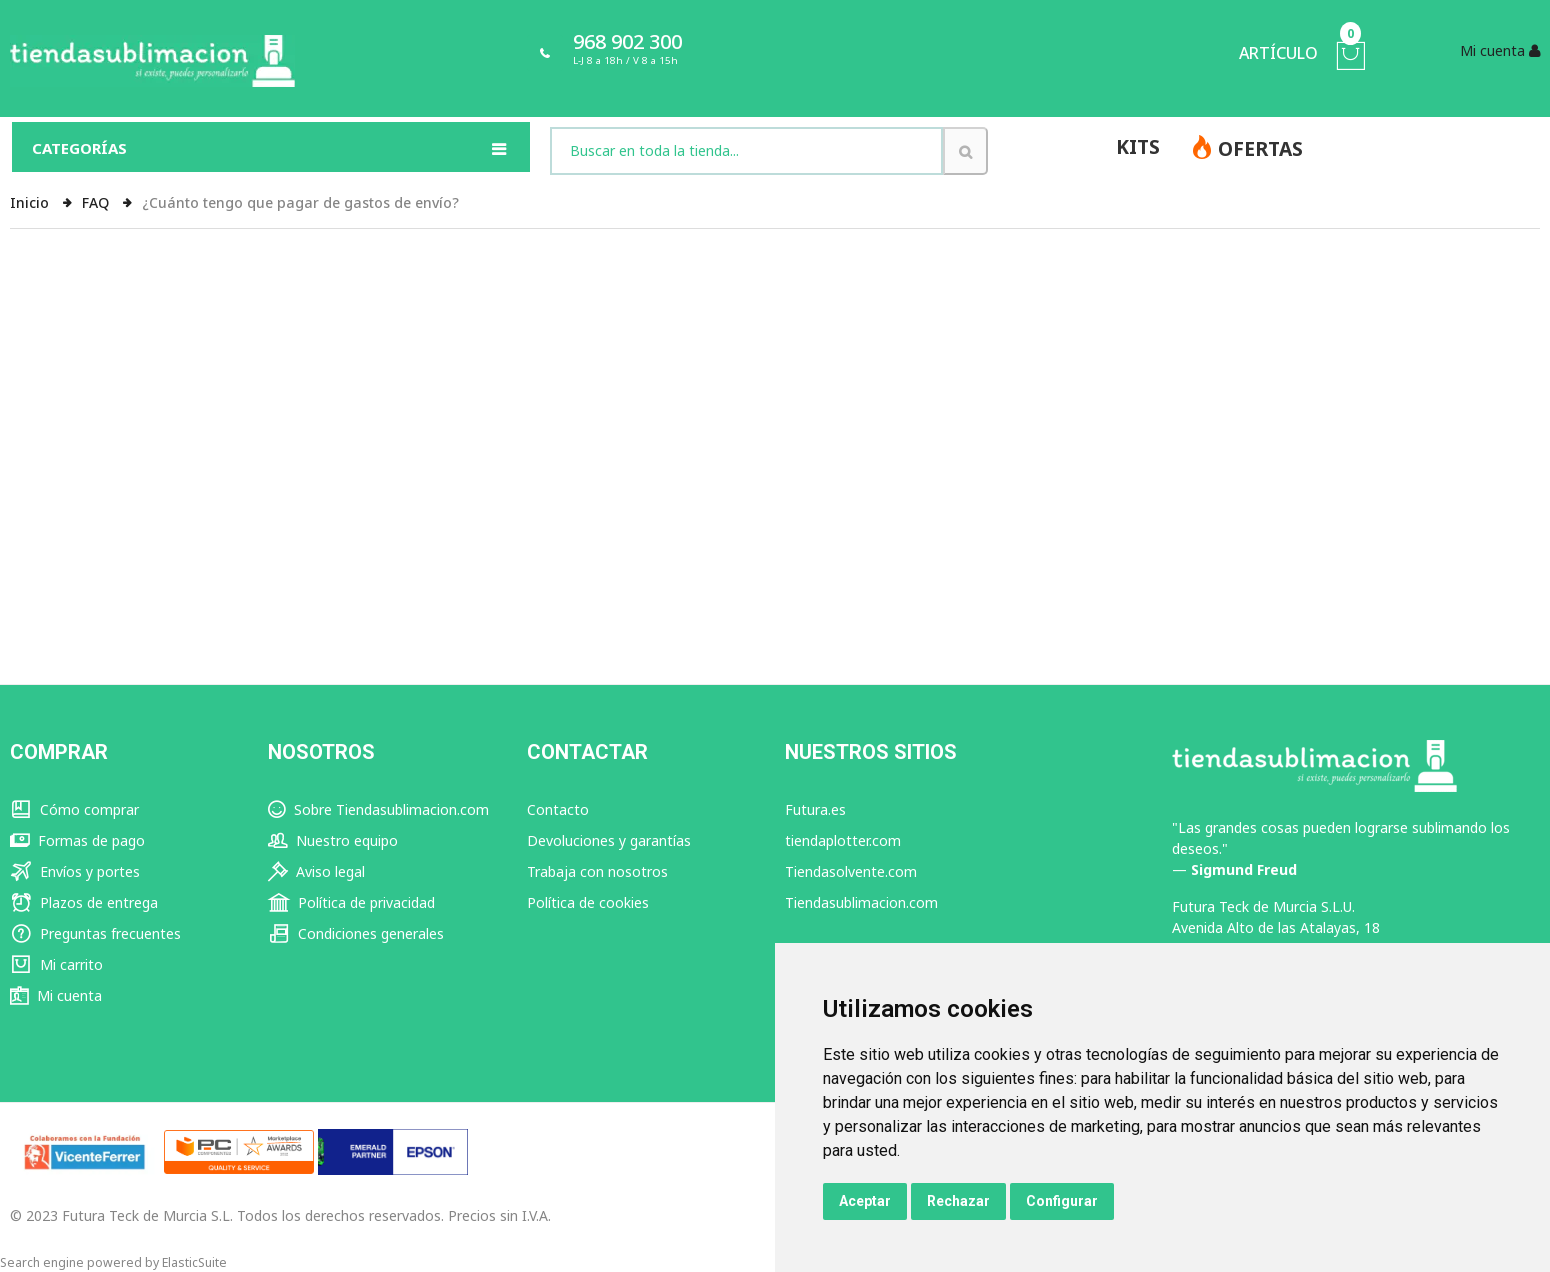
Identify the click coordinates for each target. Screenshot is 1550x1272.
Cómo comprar (74, 809)
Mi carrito (56, 964)
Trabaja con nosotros (597, 871)
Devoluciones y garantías (609, 840)
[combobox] (746, 151)
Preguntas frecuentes (95, 933)
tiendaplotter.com (843, 840)
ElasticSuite (194, 1262)
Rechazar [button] (958, 1201)
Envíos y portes (75, 871)
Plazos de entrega (84, 902)
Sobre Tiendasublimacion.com (378, 809)
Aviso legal (316, 871)
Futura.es (815, 809)
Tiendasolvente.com (851, 871)
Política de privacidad (351, 902)
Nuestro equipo (333, 840)
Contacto (558, 809)
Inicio (31, 202)
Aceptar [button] (865, 1201)
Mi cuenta (56, 995)
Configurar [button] (1062, 1201)
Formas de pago (77, 840)
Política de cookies (588, 902)
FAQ (97, 202)
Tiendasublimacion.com (861, 902)
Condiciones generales (356, 933)
